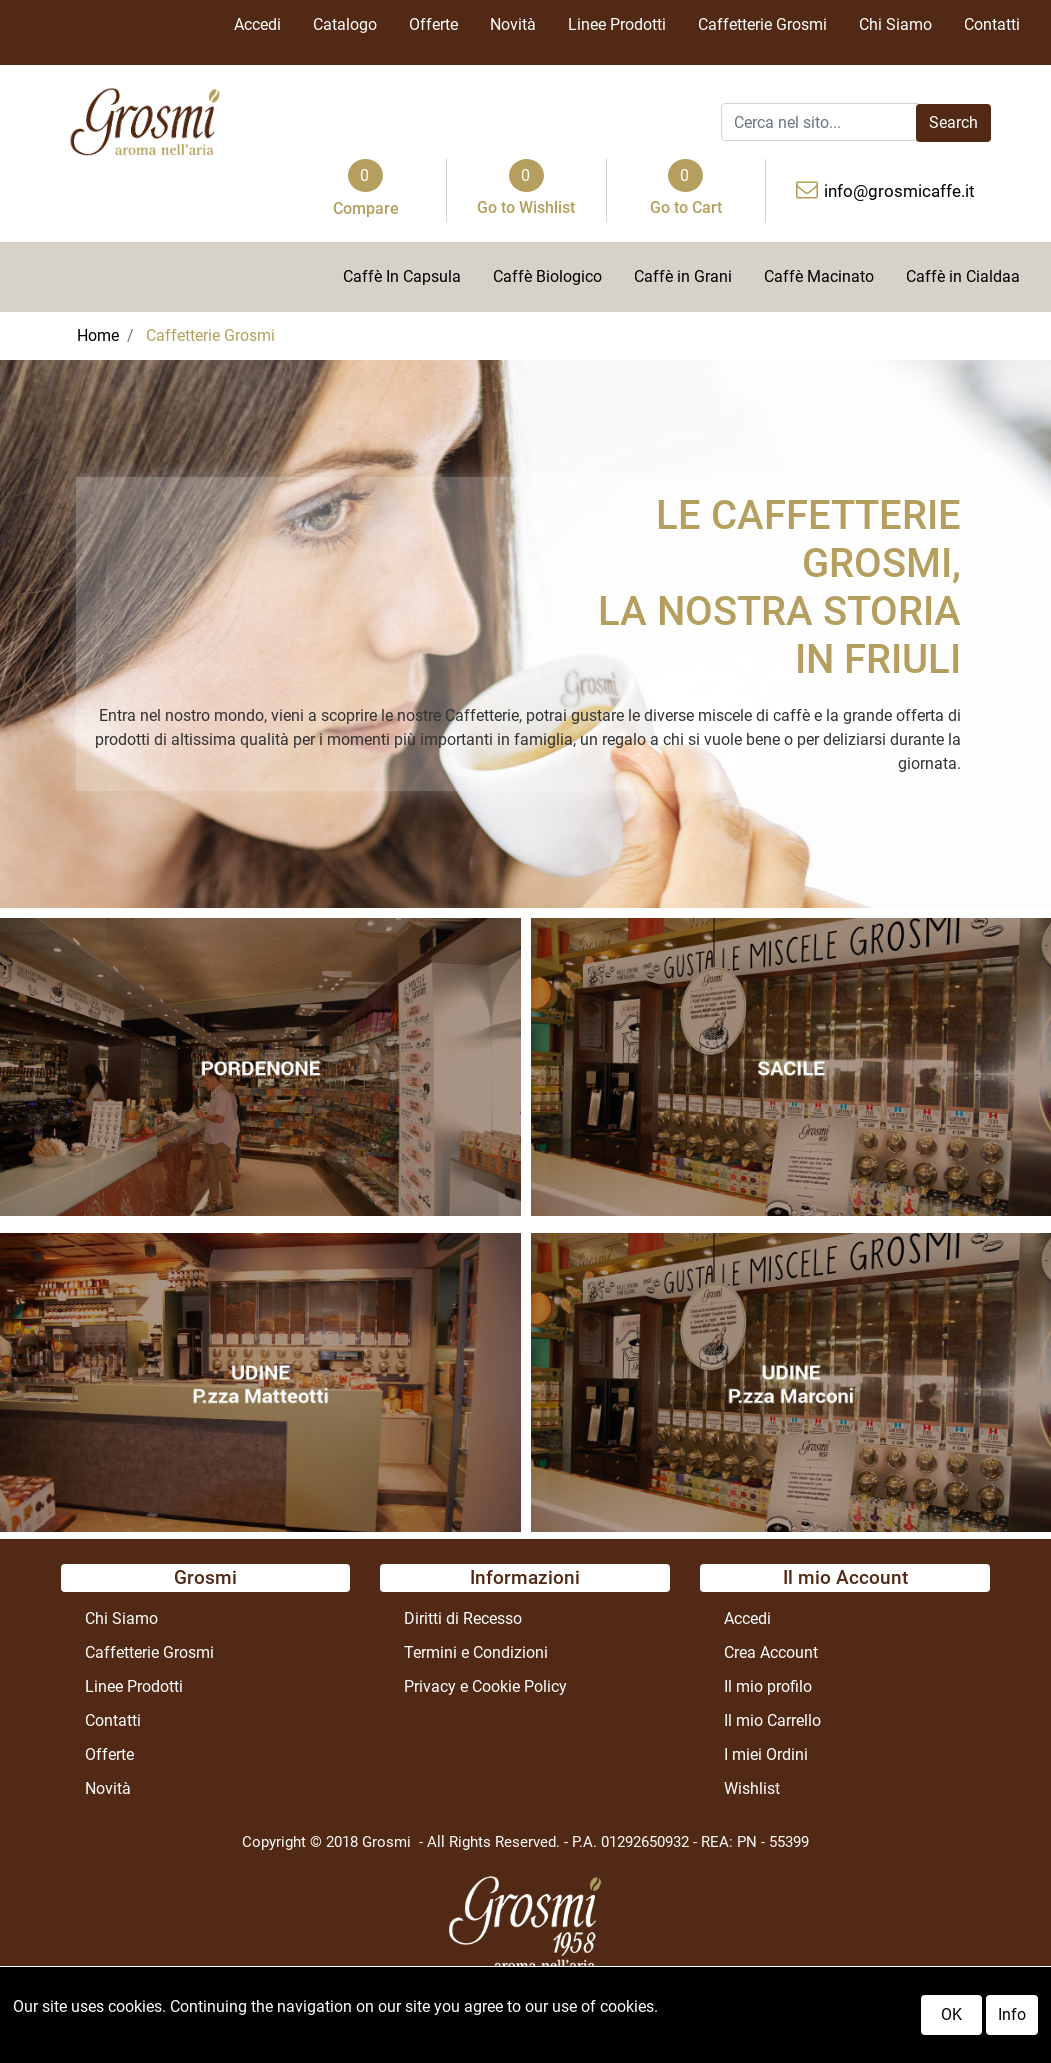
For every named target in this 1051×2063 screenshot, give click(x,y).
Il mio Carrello (772, 1720)
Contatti (992, 24)
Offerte (433, 24)
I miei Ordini (766, 1754)
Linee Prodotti (617, 24)
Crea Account (771, 1652)
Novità (513, 24)
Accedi (257, 24)
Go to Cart (686, 207)
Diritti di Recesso (463, 1618)
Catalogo (345, 24)
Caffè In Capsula (402, 276)
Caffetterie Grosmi (762, 24)
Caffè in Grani (683, 276)
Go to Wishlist (526, 207)
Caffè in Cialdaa (963, 276)
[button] (953, 123)
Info (1012, 2015)
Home (98, 335)
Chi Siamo (895, 24)
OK (951, 2015)
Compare (366, 208)
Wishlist (752, 1788)
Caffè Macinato (819, 276)
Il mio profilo (768, 1686)
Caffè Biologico (547, 276)
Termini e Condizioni (476, 1652)
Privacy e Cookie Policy (485, 1686)
